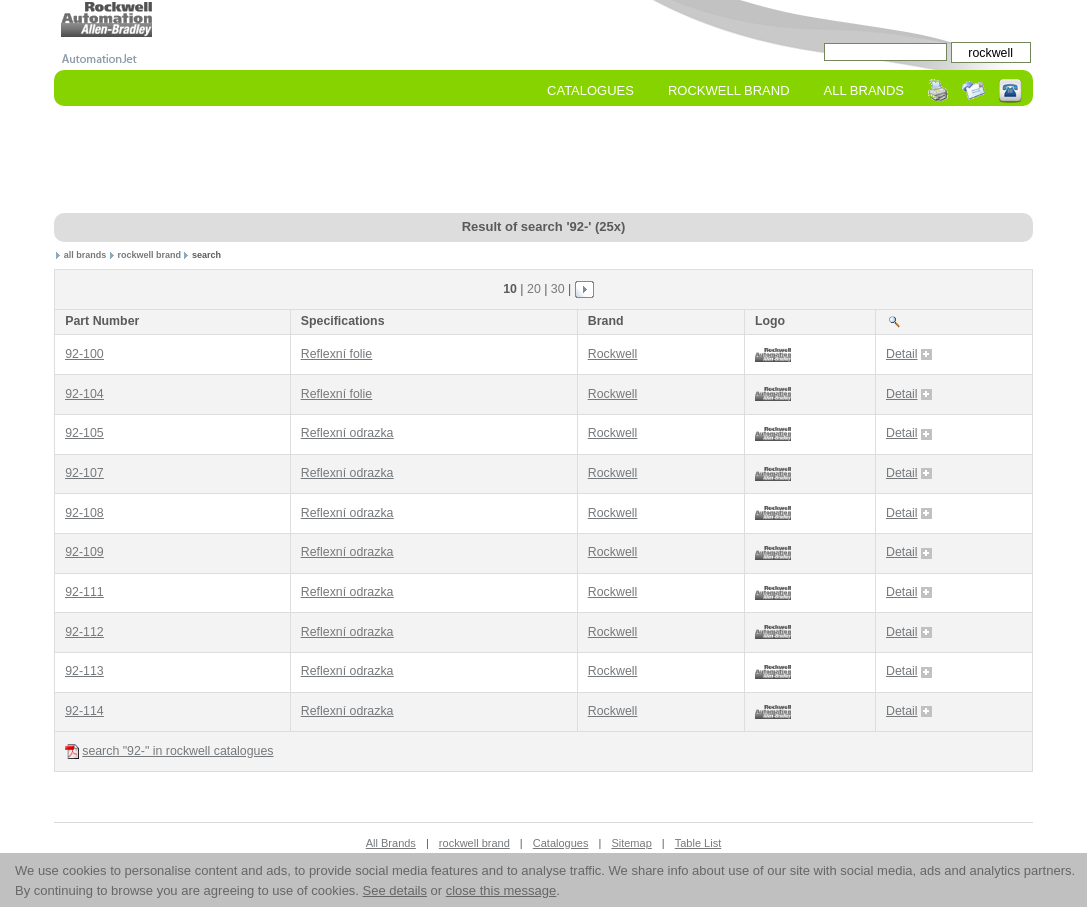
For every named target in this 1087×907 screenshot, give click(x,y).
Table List (698, 843)
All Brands (864, 90)
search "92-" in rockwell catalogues (169, 751)
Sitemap (631, 843)
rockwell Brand (729, 90)
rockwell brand (149, 255)
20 (534, 289)
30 (558, 289)
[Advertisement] (543, 161)
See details (395, 890)
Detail (909, 354)
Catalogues (590, 90)
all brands (85, 255)
